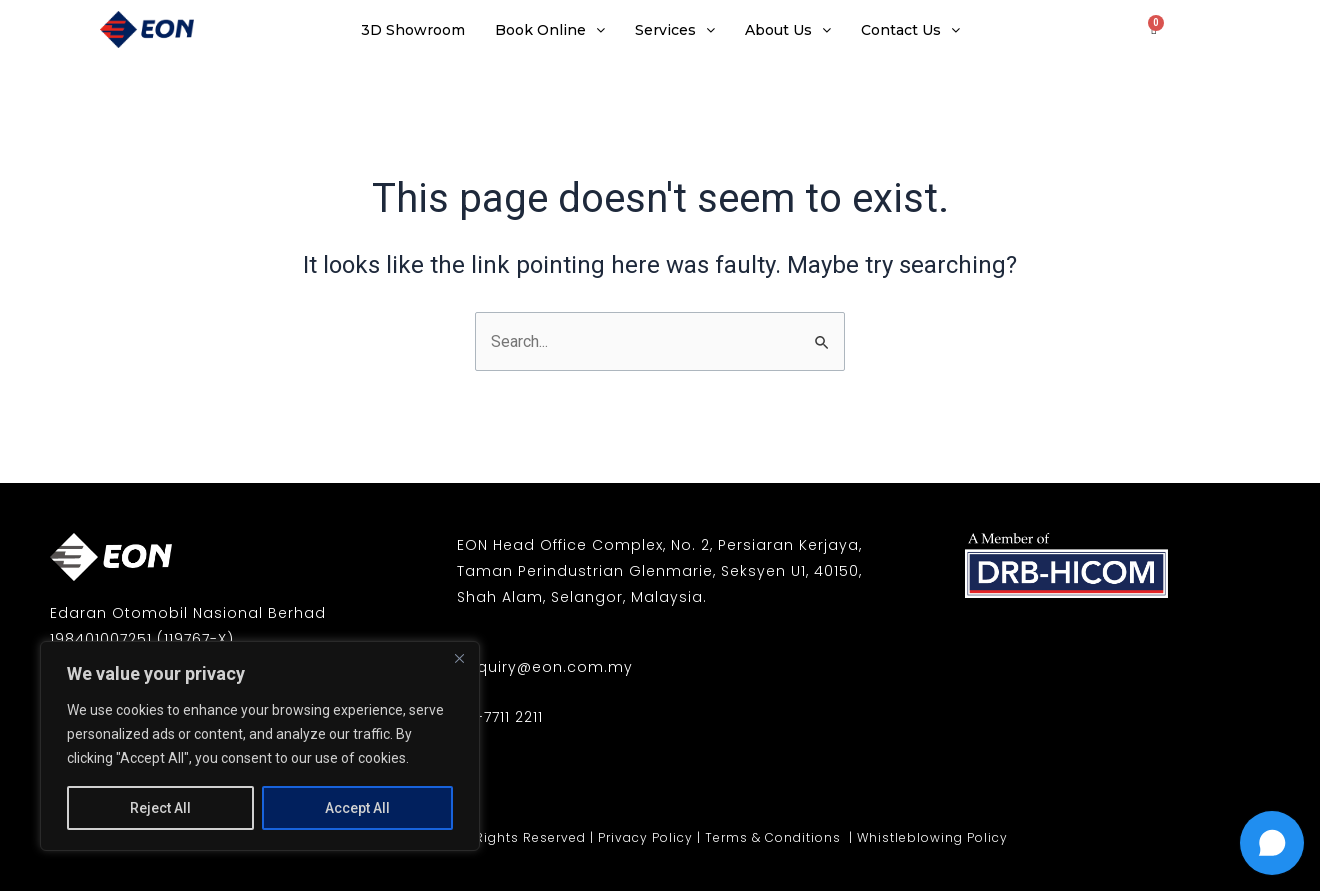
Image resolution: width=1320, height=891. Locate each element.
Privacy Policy (645, 837)
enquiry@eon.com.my (545, 667)
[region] (260, 746)
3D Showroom (413, 30)
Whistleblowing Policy (932, 837)
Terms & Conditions (775, 837)
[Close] (459, 658)
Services (675, 30)
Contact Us (910, 30)
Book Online (550, 30)
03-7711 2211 (500, 717)
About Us (788, 30)
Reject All (160, 808)
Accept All (357, 808)
